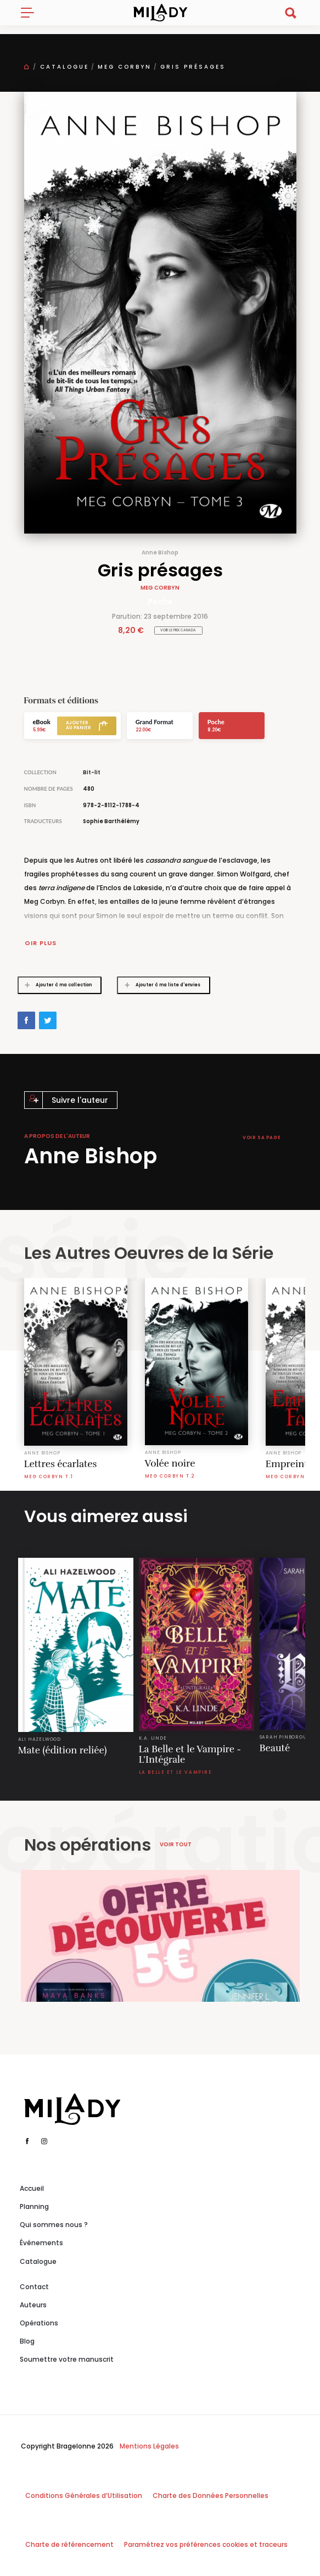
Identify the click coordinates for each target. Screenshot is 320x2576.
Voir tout (176, 1844)
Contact (34, 2286)
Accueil (32, 2188)
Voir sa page (262, 1138)
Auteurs (33, 2304)
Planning (34, 2206)
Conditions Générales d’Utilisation (83, 2495)
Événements (41, 2242)
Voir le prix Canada (178, 630)
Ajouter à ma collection (55, 985)
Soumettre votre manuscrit (67, 2359)
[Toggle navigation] (32, 13)
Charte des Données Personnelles (210, 2495)
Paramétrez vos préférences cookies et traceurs (206, 2544)
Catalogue (64, 67)
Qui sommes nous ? (54, 2224)
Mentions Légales (149, 2446)
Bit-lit (91, 772)
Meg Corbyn (124, 67)
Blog (27, 2341)
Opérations (39, 2323)
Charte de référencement (69, 2544)
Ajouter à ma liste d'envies (159, 985)
